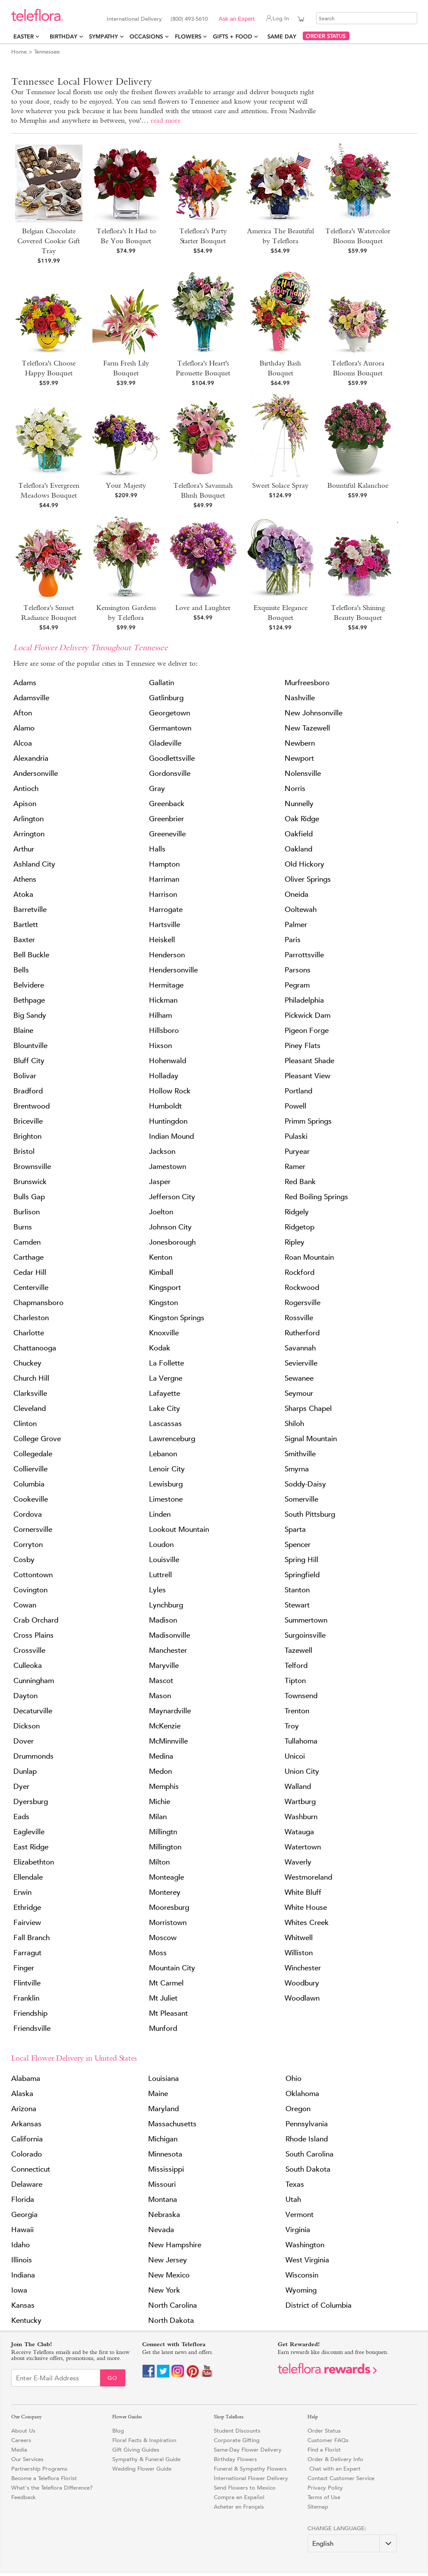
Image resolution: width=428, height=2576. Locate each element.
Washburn (301, 1816)
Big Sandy (29, 1015)
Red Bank (300, 1181)
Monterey (165, 1892)
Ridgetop (299, 1227)
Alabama (25, 2078)
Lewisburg (166, 1484)
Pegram (297, 985)
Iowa (19, 2290)
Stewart (297, 1605)
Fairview (27, 1922)
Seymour (299, 1393)
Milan (158, 1816)
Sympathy (103, 36)
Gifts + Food (232, 36)
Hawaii (22, 2229)
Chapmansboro (38, 1302)
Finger (23, 1967)
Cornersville (32, 1529)
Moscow (163, 1937)
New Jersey (167, 2260)
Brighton (27, 1136)
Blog (118, 2430)
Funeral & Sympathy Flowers (250, 2468)
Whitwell (299, 1937)
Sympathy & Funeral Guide (146, 2459)
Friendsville (32, 2028)
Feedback (23, 2497)
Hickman (163, 1000)
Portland (298, 1091)
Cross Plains (33, 1635)
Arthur (23, 849)
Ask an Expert (236, 19)
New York (164, 2290)
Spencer (298, 1544)
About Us (23, 2430)
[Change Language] (352, 2543)
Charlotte (28, 1332)
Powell (295, 1106)
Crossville (29, 1650)
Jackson (162, 1151)
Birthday (63, 36)
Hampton (164, 864)
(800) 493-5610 (189, 18)
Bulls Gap (29, 1196)
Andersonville (35, 773)
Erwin (22, 1892)
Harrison (163, 894)
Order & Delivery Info (335, 2459)
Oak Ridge (302, 818)
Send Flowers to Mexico (245, 2487)
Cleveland (29, 1408)
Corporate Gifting (237, 2440)
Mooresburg (169, 1907)
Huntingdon (168, 1121)
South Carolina (309, 2154)
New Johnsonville (313, 713)
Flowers (188, 36)
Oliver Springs (308, 879)
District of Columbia (318, 2305)
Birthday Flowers (235, 2459)
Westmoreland (308, 1877)
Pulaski (296, 1136)
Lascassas (165, 1423)
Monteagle (166, 1877)
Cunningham (33, 1680)
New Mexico (169, 2275)
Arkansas (26, 2123)
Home (19, 51)
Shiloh (294, 1423)
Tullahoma (301, 1741)
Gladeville (165, 743)
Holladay (163, 1075)
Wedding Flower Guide (141, 2468)
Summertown (306, 1620)
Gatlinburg (166, 697)
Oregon (298, 2108)
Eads (21, 1816)
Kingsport (165, 1287)
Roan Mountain (309, 1257)
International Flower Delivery (251, 2478)
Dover (23, 1741)
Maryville (164, 1665)
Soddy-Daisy (305, 1484)
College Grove (37, 1438)
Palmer (296, 924)
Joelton (161, 1212)
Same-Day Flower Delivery (248, 2449)
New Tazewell (307, 728)
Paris (293, 939)
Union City (302, 1771)
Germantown (170, 728)
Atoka (23, 894)
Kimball (161, 1272)
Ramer (295, 1166)
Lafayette (164, 1393)
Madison (163, 1620)
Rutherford (302, 1332)
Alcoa (22, 743)
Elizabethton (33, 1862)
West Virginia (307, 2260)
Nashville (300, 697)
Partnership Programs (39, 2468)
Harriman (164, 879)
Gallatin (161, 682)
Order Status (324, 2430)
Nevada (161, 2229)
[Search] (366, 18)
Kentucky (26, 2320)
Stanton (297, 1590)
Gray (157, 788)
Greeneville (167, 834)
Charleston (31, 1317)
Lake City (164, 1408)
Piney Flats (302, 1045)
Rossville (299, 1317)
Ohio (293, 2078)
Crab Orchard (35, 1620)
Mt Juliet (163, 1998)
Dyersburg (30, 1801)
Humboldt (165, 1106)
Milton (159, 1862)
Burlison (26, 1212)
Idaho (20, 2244)
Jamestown (167, 1166)
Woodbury (302, 1983)
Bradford (28, 1091)
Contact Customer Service (341, 2478)
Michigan (163, 2139)
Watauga (299, 1831)
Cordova (27, 1514)
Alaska (22, 2093)
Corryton (28, 1544)
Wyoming (301, 2290)
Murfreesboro (307, 682)
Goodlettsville (172, 758)
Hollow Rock (169, 1091)
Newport (299, 758)
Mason (160, 1695)
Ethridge (27, 1907)
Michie (159, 1801)
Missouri (162, 2184)
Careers (21, 2440)
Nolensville (303, 773)
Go (112, 2378)
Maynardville (170, 1710)
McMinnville (168, 1741)
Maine (158, 2093)
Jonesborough (172, 1242)
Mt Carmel (166, 1983)
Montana (162, 2199)
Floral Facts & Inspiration (144, 2440)
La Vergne (165, 1378)
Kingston (163, 1302)
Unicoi (295, 1756)
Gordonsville (169, 773)
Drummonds (33, 1756)
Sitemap (318, 2506)
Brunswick (30, 1181)
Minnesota (165, 2154)
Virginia (297, 2229)
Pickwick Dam (307, 1015)
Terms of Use (324, 2497)
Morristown (168, 1922)
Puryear (297, 1151)
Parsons (298, 970)
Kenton (160, 1257)
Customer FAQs (328, 2440)
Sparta (295, 1529)
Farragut (27, 1952)
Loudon (161, 1544)
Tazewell (298, 1650)
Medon (160, 1771)
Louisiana (163, 2078)
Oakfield (299, 834)
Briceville (28, 1121)
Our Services (27, 2459)
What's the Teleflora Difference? (52, 2487)
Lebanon (163, 1453)
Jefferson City (172, 1196)
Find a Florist (324, 2449)
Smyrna (297, 1469)
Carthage (28, 1257)
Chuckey (27, 1363)
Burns (22, 1227)
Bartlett (25, 924)
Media (19, 2449)
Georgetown (169, 713)
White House (306, 1907)
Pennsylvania (306, 2123)
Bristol (24, 1151)
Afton (22, 713)
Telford (296, 1665)
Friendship (30, 2013)
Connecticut (30, 2169)
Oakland (298, 849)
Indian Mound (171, 1136)
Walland (298, 1786)
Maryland (163, 2108)
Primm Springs (308, 1121)
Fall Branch (31, 1937)
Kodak (159, 1348)
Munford (163, 2028)
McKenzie (165, 1726)
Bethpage (29, 1000)
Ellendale (28, 1877)
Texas (294, 2184)
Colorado (26, 2154)
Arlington (28, 818)
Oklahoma (302, 2093)
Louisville (164, 1559)
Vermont (299, 2214)
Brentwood (31, 1106)
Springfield (302, 1574)
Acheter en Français (239, 2506)
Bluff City (28, 1060)
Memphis (164, 1786)
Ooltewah (301, 909)
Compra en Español (239, 2497)
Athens (24, 879)
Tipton (295, 1680)
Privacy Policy (325, 2487)
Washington (304, 2244)
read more (166, 120)
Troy (292, 1726)
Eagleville (28, 1831)
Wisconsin (301, 2275)
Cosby (24, 1559)
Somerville (301, 1499)
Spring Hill (301, 1559)
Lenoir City (167, 1469)
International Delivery (134, 18)
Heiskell (162, 939)
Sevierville (301, 1363)
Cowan (24, 1605)
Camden (27, 1242)
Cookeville (30, 1499)
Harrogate (166, 909)
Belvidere (28, 985)
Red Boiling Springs (316, 1196)
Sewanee (299, 1378)
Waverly (298, 1862)
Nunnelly (299, 803)
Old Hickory (304, 864)
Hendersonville (173, 970)
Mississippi (166, 2169)
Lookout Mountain (179, 1529)
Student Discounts (237, 2430)
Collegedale (32, 1453)
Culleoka (27, 1665)
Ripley (294, 1242)
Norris (295, 788)
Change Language (336, 2528)
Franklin (26, 1998)
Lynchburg (166, 1605)
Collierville (30, 1469)
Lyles (157, 1590)
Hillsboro (164, 1030)
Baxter (24, 939)
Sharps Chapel (308, 1408)
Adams (24, 682)
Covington (30, 1590)
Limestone (166, 1499)
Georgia (24, 2214)
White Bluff (303, 1892)
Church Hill (31, 1378)
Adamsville (31, 697)
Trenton (297, 1710)
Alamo (24, 728)
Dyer (21, 1786)
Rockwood (302, 1287)
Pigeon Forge (307, 1030)
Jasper (160, 1181)
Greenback (166, 803)
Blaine (23, 1030)
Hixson (160, 1045)
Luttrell (160, 1574)
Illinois (21, 2260)
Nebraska (164, 2214)
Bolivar (24, 1075)
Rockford (299, 1272)
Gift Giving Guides (135, 2449)
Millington (165, 1847)
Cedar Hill (29, 1272)
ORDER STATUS (326, 36)
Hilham (160, 1015)
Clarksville (30, 1393)
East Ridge (30, 1847)
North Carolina (172, 2305)
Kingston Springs (176, 1317)
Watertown (303, 1847)
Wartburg (300, 1801)
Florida (22, 2199)
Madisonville (169, 1635)
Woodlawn (302, 1998)
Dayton (25, 1695)
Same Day (283, 36)
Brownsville (32, 1166)
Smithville (300, 1453)
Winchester (303, 1967)
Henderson (167, 954)
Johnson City (170, 1227)
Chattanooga (34, 1348)
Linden (160, 1514)
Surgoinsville (305, 1635)
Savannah (300, 1348)
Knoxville (164, 1332)
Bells (21, 970)
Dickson (26, 1726)
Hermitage (166, 985)
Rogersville (302, 1302)
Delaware (26, 2184)
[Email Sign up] (55, 2378)
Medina (161, 1756)
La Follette (166, 1363)
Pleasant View (307, 1075)
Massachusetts (172, 2123)
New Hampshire (174, 2244)
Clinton (25, 1423)
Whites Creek (307, 1922)
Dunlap (25, 1771)
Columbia (28, 1484)
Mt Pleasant (168, 2013)
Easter (23, 36)
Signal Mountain (311, 1438)
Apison (24, 803)
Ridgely (297, 1212)
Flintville (27, 1983)
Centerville (30, 1287)
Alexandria (30, 758)
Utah (293, 2199)
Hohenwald (167, 1060)
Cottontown (33, 1574)
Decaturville (32, 1710)
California (27, 2139)
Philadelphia (304, 1000)
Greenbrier (166, 818)
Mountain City (172, 1967)
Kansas (23, 2305)
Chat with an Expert (334, 2468)
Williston (299, 1952)
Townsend (301, 1695)
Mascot (161, 1680)
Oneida (296, 894)
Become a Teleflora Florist (44, 2478)
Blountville (30, 1045)
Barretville (30, 909)
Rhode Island (306, 2139)
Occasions (146, 36)
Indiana (23, 2275)
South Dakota (307, 2169)
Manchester (168, 1650)
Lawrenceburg (172, 1438)
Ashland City (34, 864)
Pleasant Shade (309, 1060)
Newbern (300, 743)
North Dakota (171, 2320)
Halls (157, 849)
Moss (158, 1952)
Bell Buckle (31, 954)
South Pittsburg (310, 1514)
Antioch (25, 788)
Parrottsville (304, 954)
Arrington (28, 834)
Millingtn (163, 1831)
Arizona (23, 2108)
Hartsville (164, 924)
